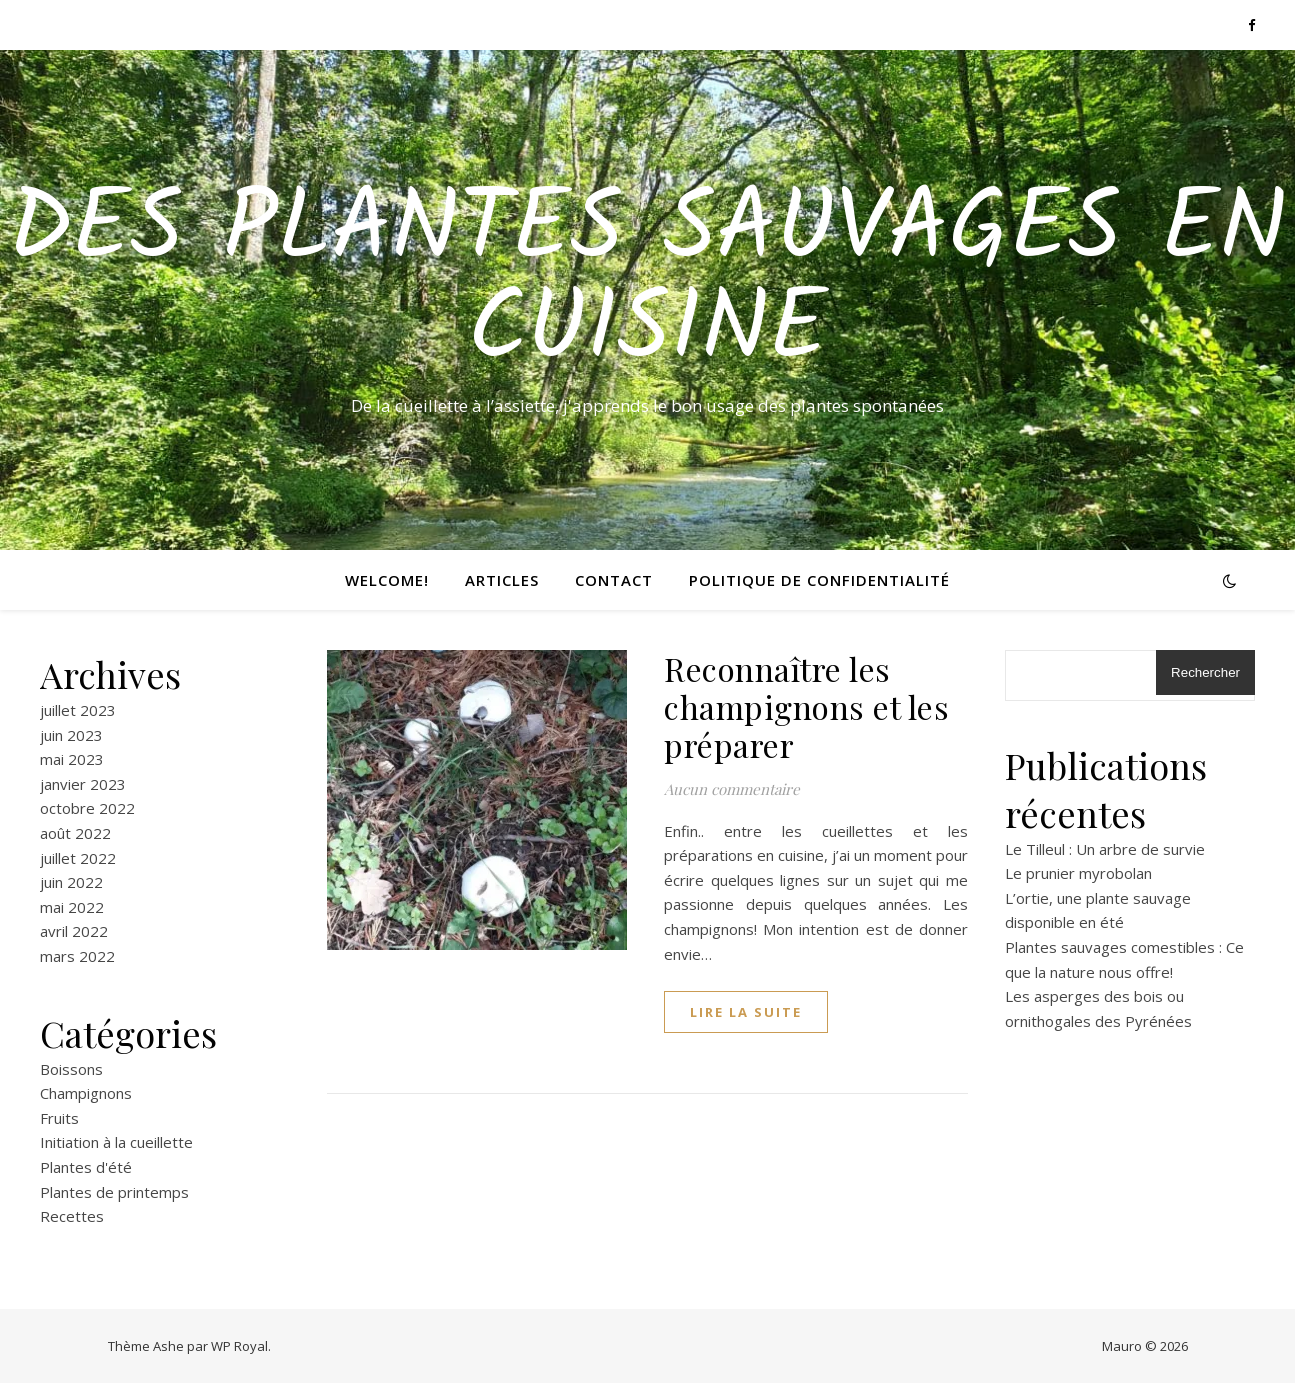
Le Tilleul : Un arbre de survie (1105, 849)
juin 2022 (71, 882)
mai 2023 (72, 759)
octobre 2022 (87, 808)
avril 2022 (74, 931)
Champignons (86, 1093)
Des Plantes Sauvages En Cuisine (647, 282)
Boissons (71, 1069)
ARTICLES (502, 580)
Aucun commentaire (732, 789)
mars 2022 (77, 956)
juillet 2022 (78, 858)
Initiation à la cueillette (116, 1142)
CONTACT (614, 580)
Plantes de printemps (114, 1192)
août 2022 (75, 833)
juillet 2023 (78, 710)
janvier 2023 (83, 784)
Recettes (72, 1216)
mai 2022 (72, 907)
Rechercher (1205, 672)
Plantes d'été (86, 1167)
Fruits (59, 1118)
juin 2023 (71, 735)
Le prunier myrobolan (1078, 873)
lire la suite (746, 1012)
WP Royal (239, 1346)
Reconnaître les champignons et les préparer (806, 706)
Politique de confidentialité (819, 580)
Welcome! (387, 580)
